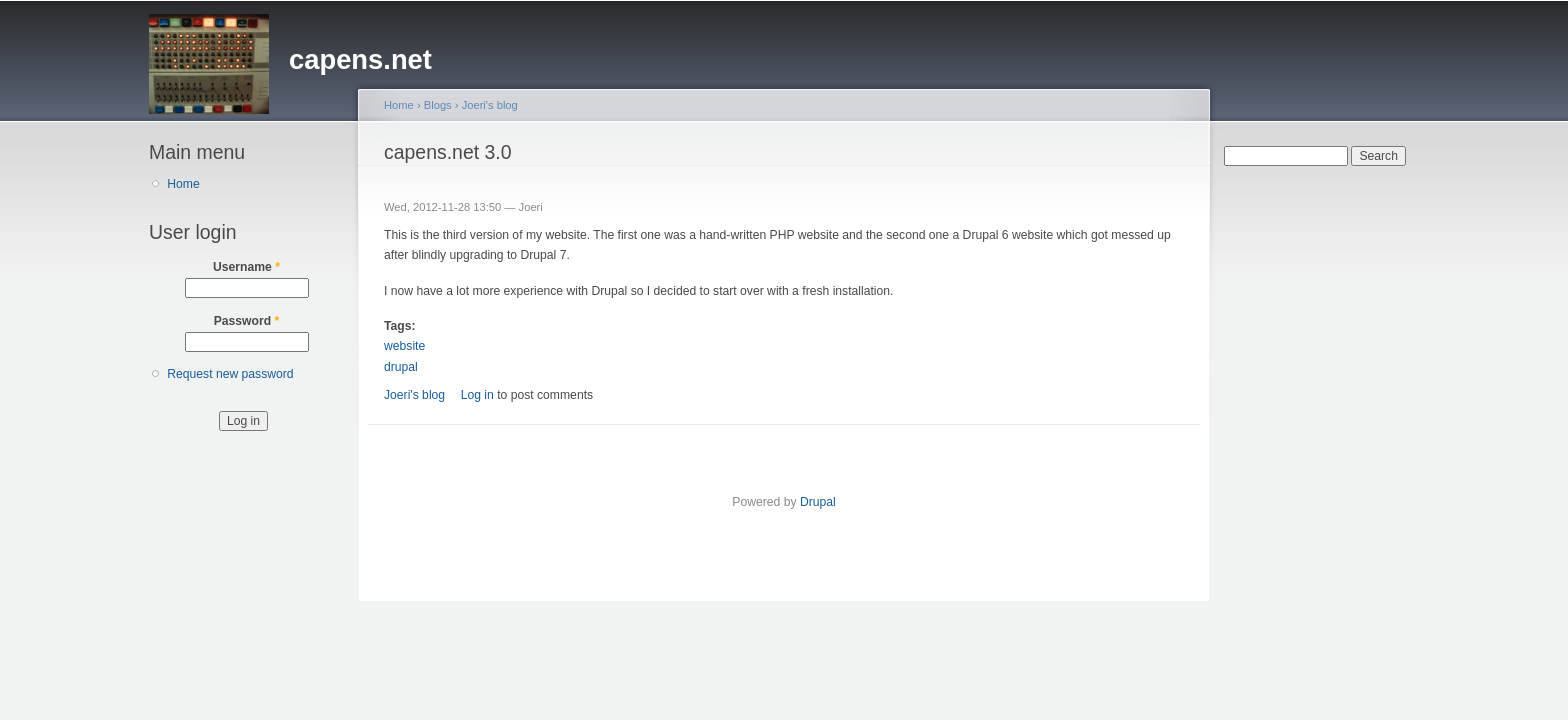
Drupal (818, 502)
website (404, 346)
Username (246, 267)
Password (247, 321)
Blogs (438, 105)
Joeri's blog (490, 105)
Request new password (230, 374)
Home (183, 184)
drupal (401, 367)
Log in (477, 395)
